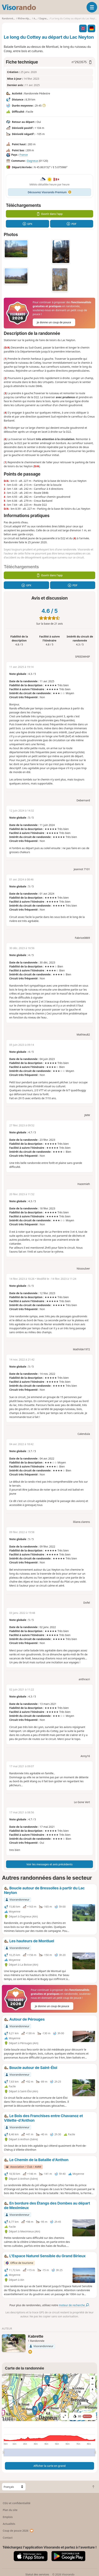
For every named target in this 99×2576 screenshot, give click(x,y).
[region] (49, 2397)
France (23, 154)
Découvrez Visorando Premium (49, 192)
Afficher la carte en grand (49, 2466)
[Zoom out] (92, 2384)
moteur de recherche (74, 2305)
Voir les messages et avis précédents (49, 1864)
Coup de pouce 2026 (18, 2531)
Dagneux (32, 161)
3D (82, 2416)
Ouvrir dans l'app (49, 214)
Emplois (8, 2517)
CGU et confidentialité (16, 2503)
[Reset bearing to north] (92, 2390)
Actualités (9, 2524)
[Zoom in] (92, 2378)
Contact (8, 2537)
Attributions (9, 2419)
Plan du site (10, 2510)
